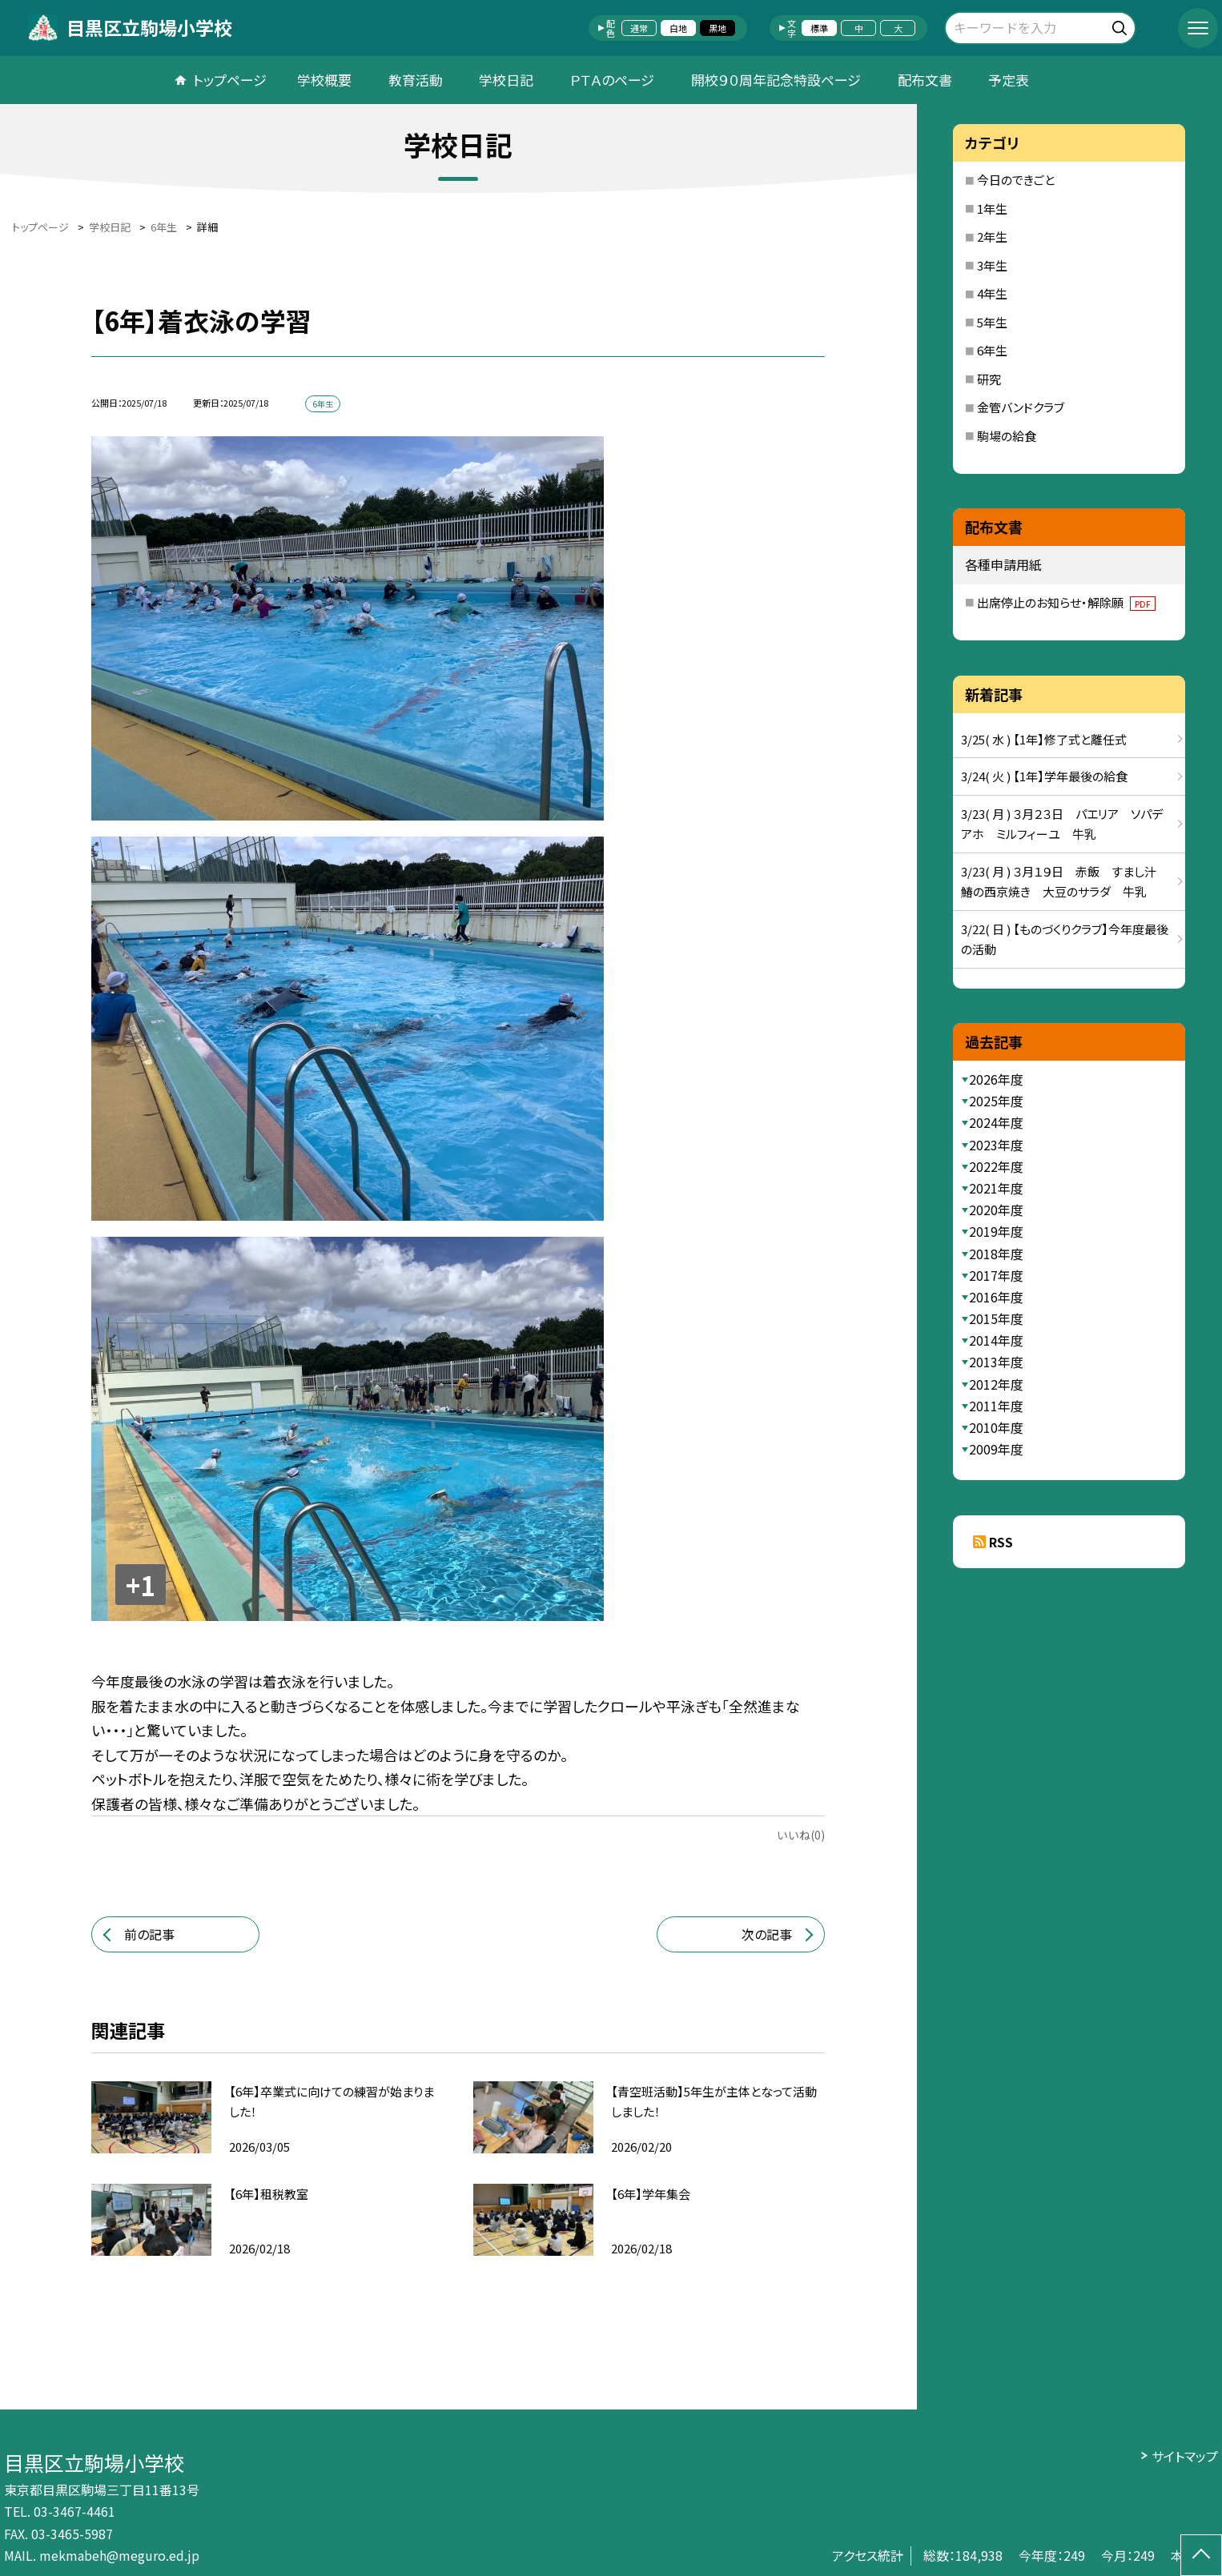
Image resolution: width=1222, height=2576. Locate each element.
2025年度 (996, 1100)
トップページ (230, 80)
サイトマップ (1185, 2456)
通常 (639, 28)
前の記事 (149, 1934)
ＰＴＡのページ (612, 80)
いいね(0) (801, 1835)
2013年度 (996, 1361)
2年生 (992, 236)
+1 (140, 1585)
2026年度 (996, 1079)
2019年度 (996, 1231)
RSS (1001, 1541)
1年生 (992, 208)
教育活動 (415, 80)
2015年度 (996, 1318)
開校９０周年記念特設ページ (776, 80)
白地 (678, 28)
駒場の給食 (1006, 435)
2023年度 (996, 1144)
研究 (989, 379)
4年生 (992, 293)
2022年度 (996, 1166)
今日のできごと (1016, 179)
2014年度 (996, 1340)
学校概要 (324, 80)
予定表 (1008, 80)
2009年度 (996, 1449)
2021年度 (996, 1188)
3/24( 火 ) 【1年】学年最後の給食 (1044, 776)
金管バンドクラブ (1020, 407)
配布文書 (925, 80)
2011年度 (996, 1405)
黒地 (717, 28)
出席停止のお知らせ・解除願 (1066, 602)
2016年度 (996, 1296)
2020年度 (996, 1209)
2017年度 (996, 1275)
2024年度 (996, 1122)
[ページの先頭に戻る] (1201, 2555)
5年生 (992, 322)
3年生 (992, 265)
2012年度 (996, 1384)
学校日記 (506, 80)
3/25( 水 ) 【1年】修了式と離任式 (1044, 739)
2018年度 (996, 1253)
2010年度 (996, 1427)
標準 (819, 28)
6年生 (992, 350)
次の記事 (767, 1934)
